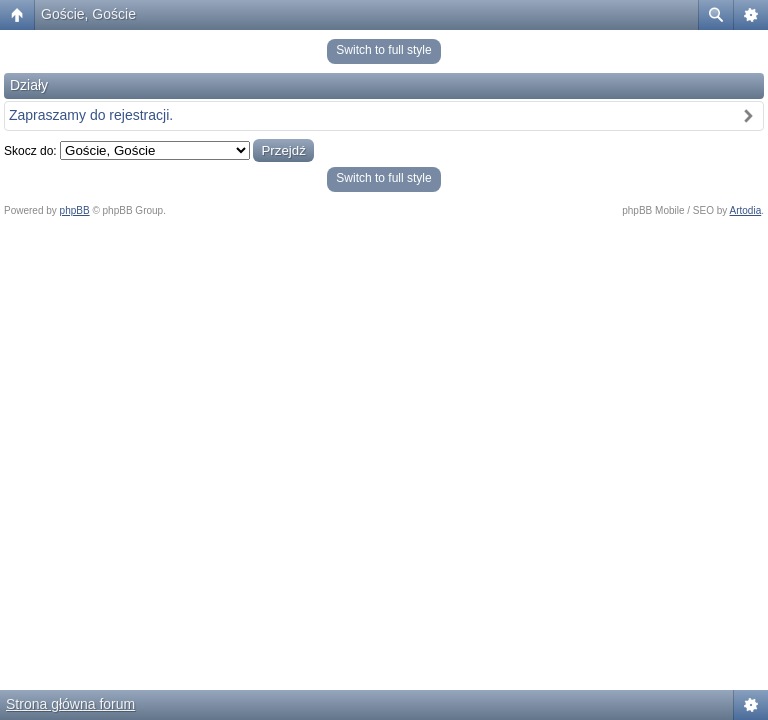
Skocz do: (30, 151)
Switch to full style (383, 50)
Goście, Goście (88, 14)
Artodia (746, 210)
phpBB (75, 210)
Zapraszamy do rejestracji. (91, 115)
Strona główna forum (70, 704)
